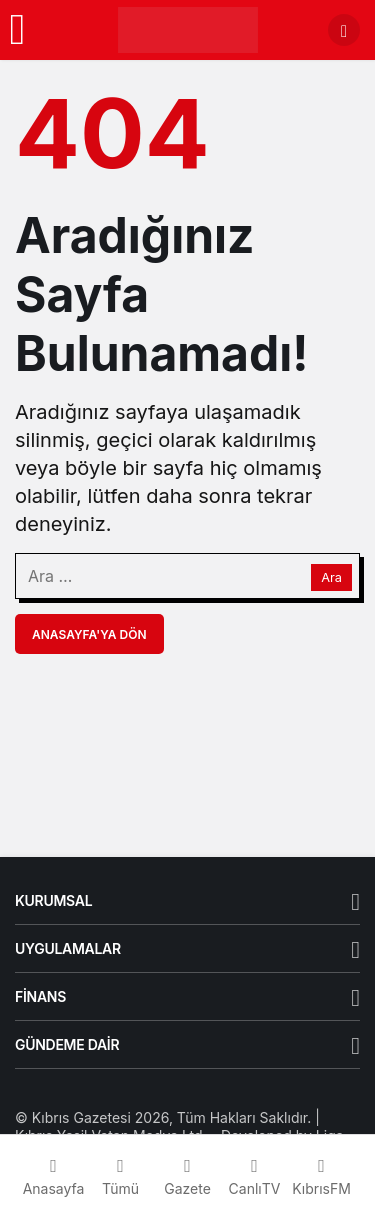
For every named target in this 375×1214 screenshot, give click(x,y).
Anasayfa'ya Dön (89, 634)
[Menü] (17, 30)
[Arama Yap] (344, 30)
